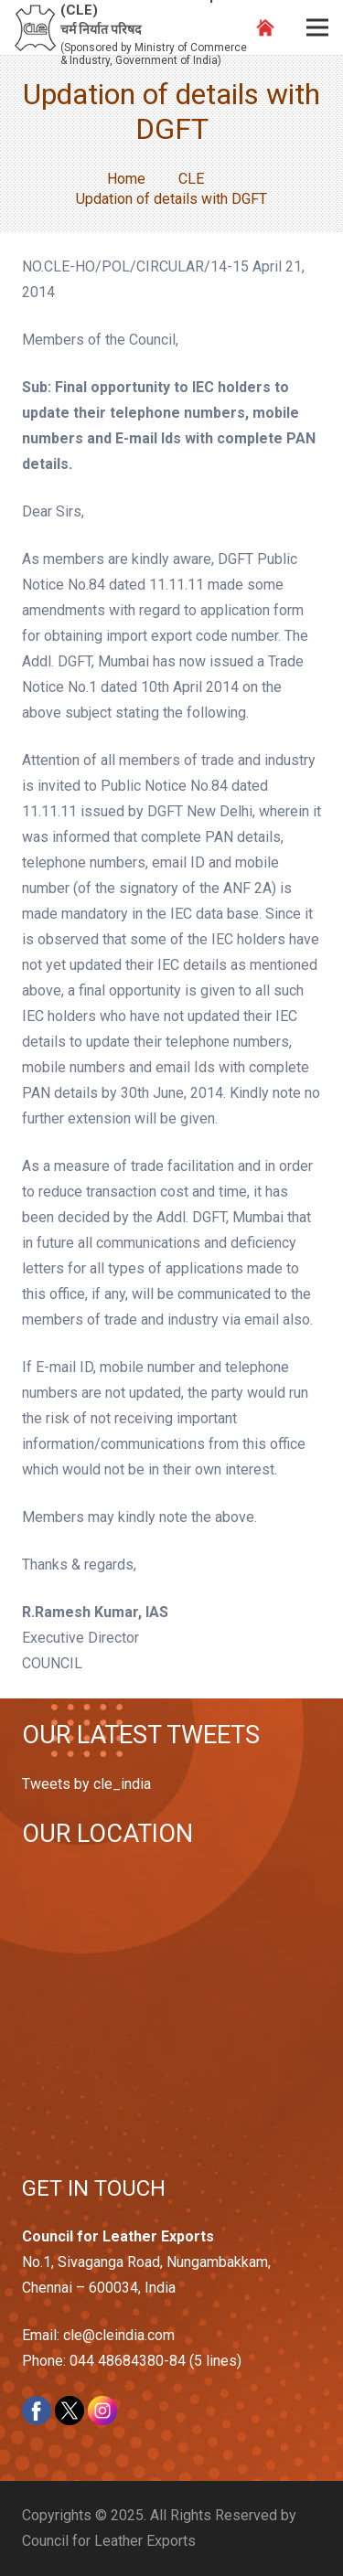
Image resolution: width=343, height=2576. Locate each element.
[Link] (35, 28)
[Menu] (317, 27)
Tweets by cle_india (86, 1784)
